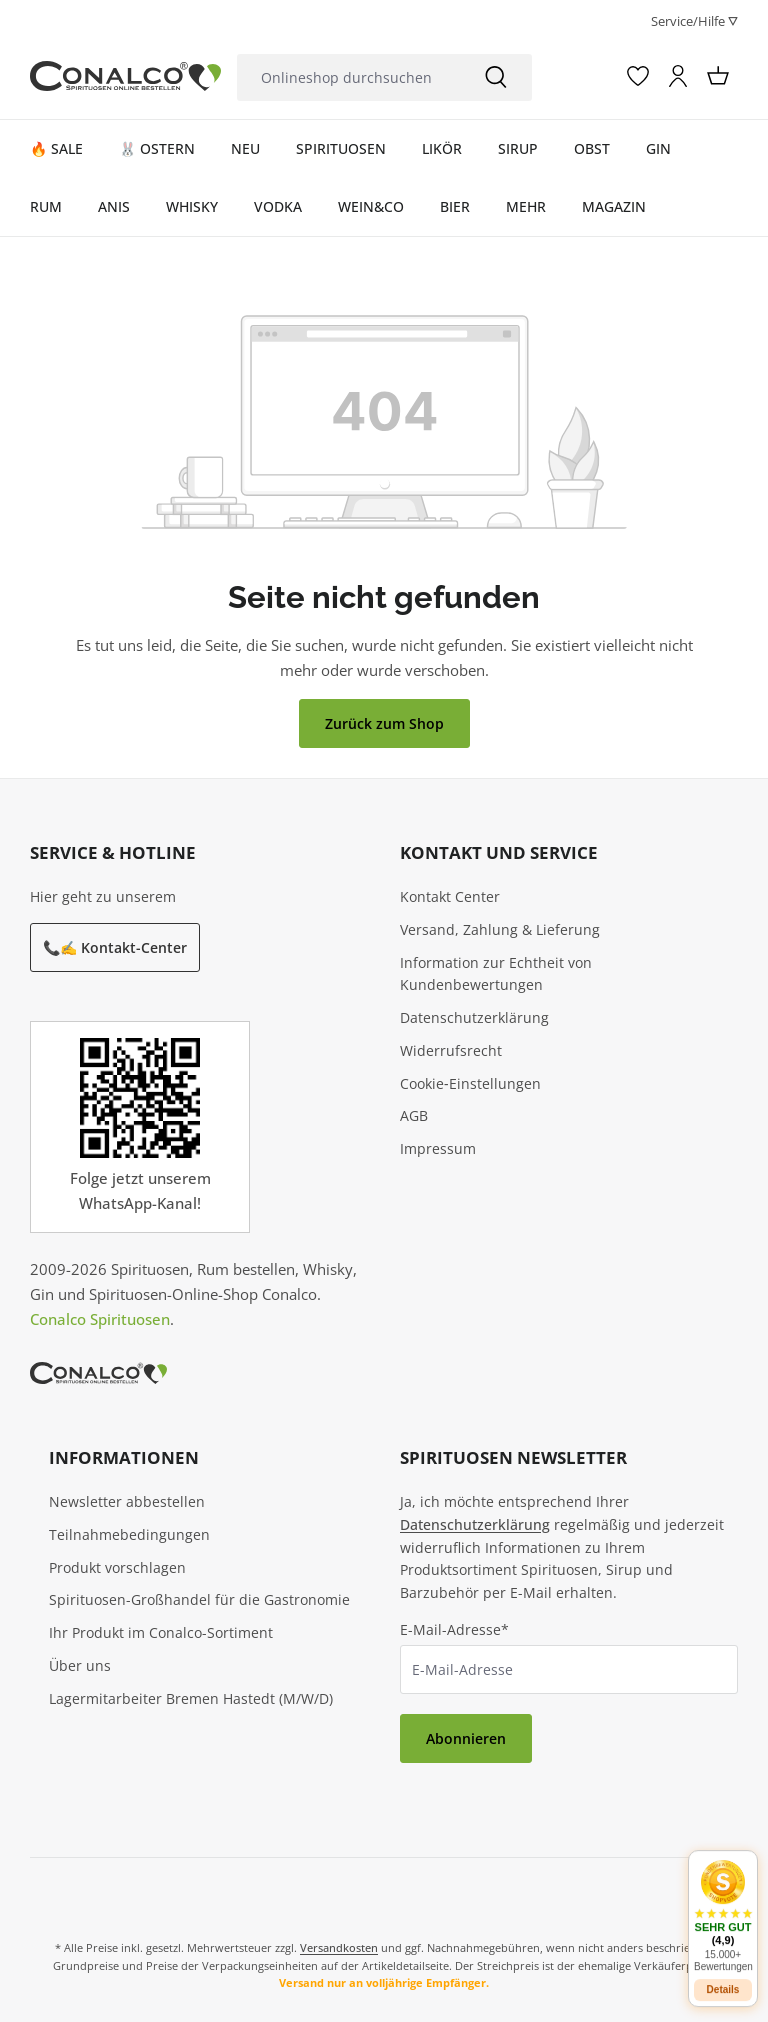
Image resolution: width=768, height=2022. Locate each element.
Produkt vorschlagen (117, 1567)
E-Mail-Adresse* (454, 1629)
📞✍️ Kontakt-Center (115, 947)
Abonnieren (466, 1738)
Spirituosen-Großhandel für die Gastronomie (199, 1599)
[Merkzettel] (638, 76)
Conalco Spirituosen (100, 1319)
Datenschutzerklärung (474, 1017)
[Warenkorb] (718, 76)
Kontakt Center (450, 896)
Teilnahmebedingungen (129, 1534)
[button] (723, 1900)
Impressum (438, 1148)
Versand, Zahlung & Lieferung (500, 929)
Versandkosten (339, 1947)
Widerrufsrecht (451, 1050)
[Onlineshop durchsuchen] (348, 77)
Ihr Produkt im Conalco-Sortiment (161, 1632)
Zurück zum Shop (384, 723)
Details (723, 1974)
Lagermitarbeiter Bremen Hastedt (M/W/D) (191, 1698)
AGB (414, 1115)
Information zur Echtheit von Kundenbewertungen (496, 974)
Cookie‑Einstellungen (470, 1083)
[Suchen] (496, 77)
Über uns (80, 1665)
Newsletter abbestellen (127, 1501)
